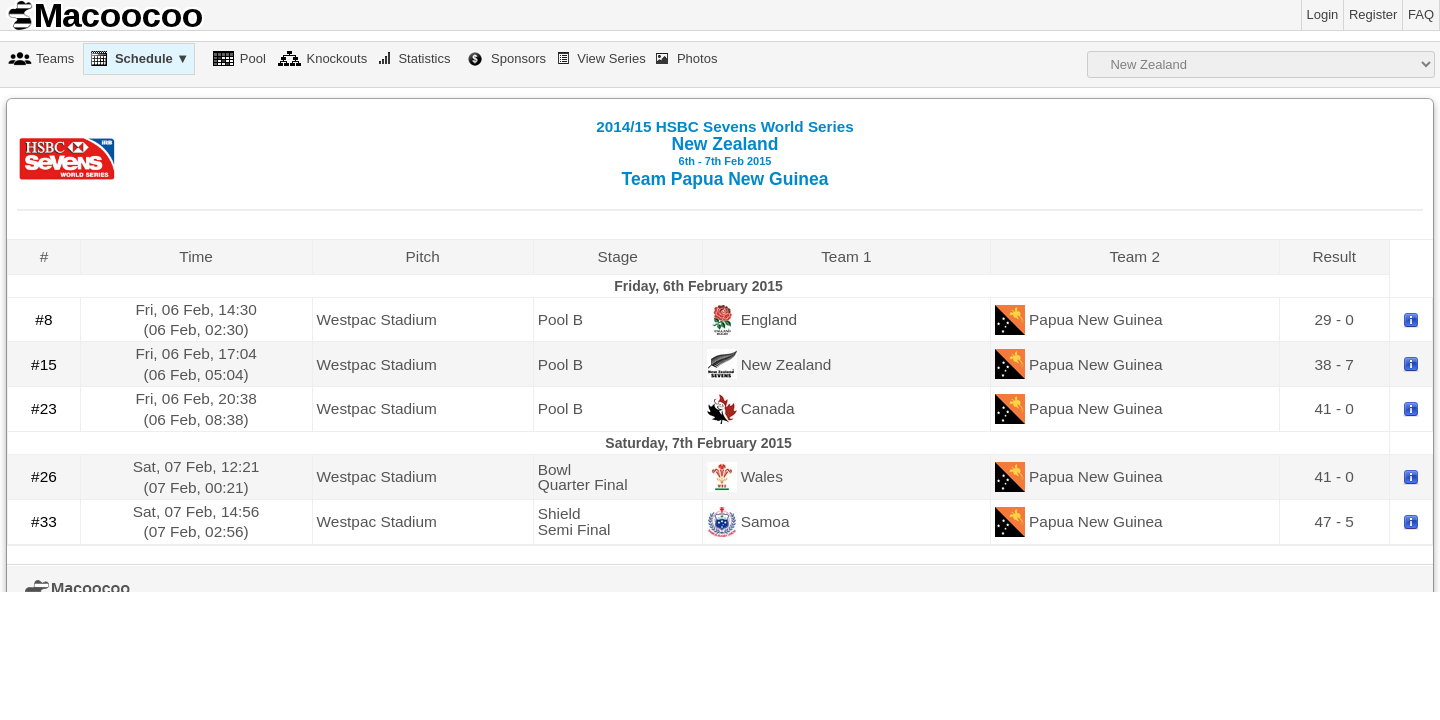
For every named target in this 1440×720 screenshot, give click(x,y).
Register (1373, 14)
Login (1323, 14)
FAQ (1421, 14)
